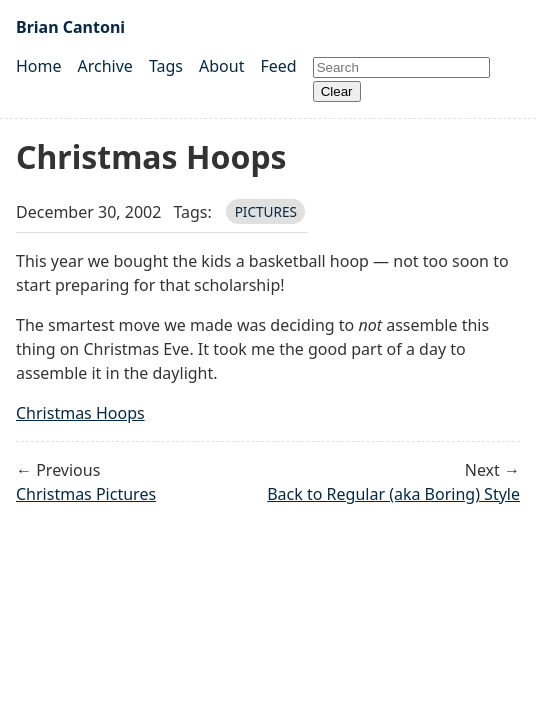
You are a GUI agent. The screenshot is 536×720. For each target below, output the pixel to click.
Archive (105, 66)
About (221, 66)
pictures (266, 211)
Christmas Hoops (80, 413)
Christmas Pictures (86, 494)
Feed (278, 66)
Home (39, 66)
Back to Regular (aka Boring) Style (393, 494)
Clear (337, 91)
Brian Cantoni (70, 27)
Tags (166, 66)
